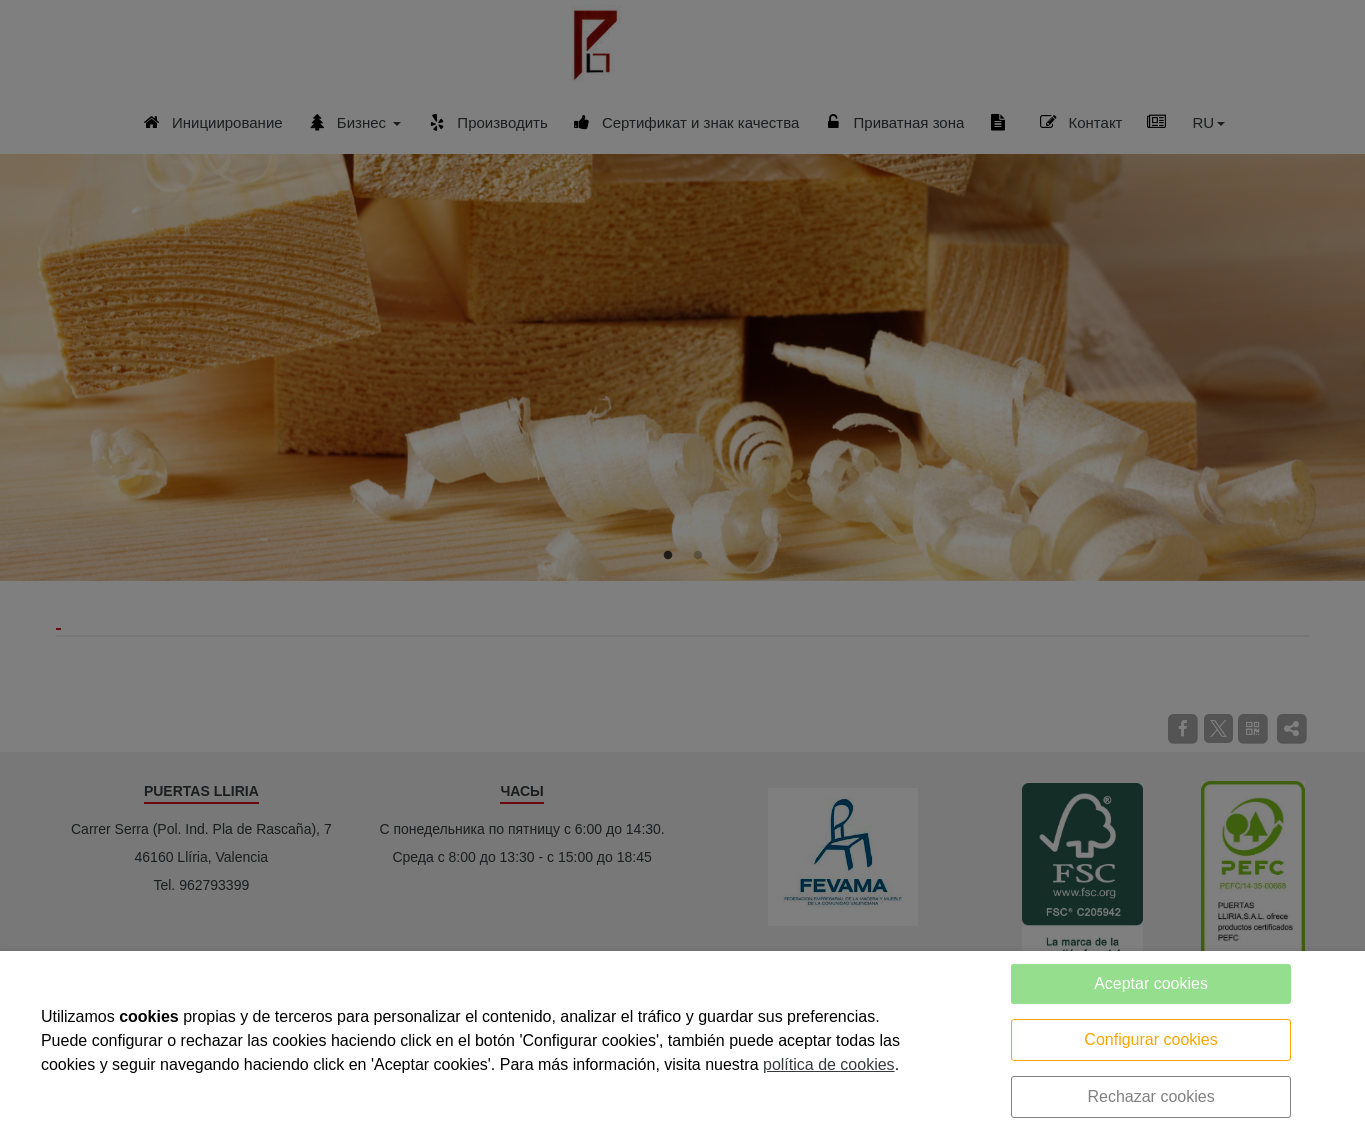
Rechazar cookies (1150, 1096)
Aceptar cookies (1151, 983)
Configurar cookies (1150, 1039)
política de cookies (829, 1064)
